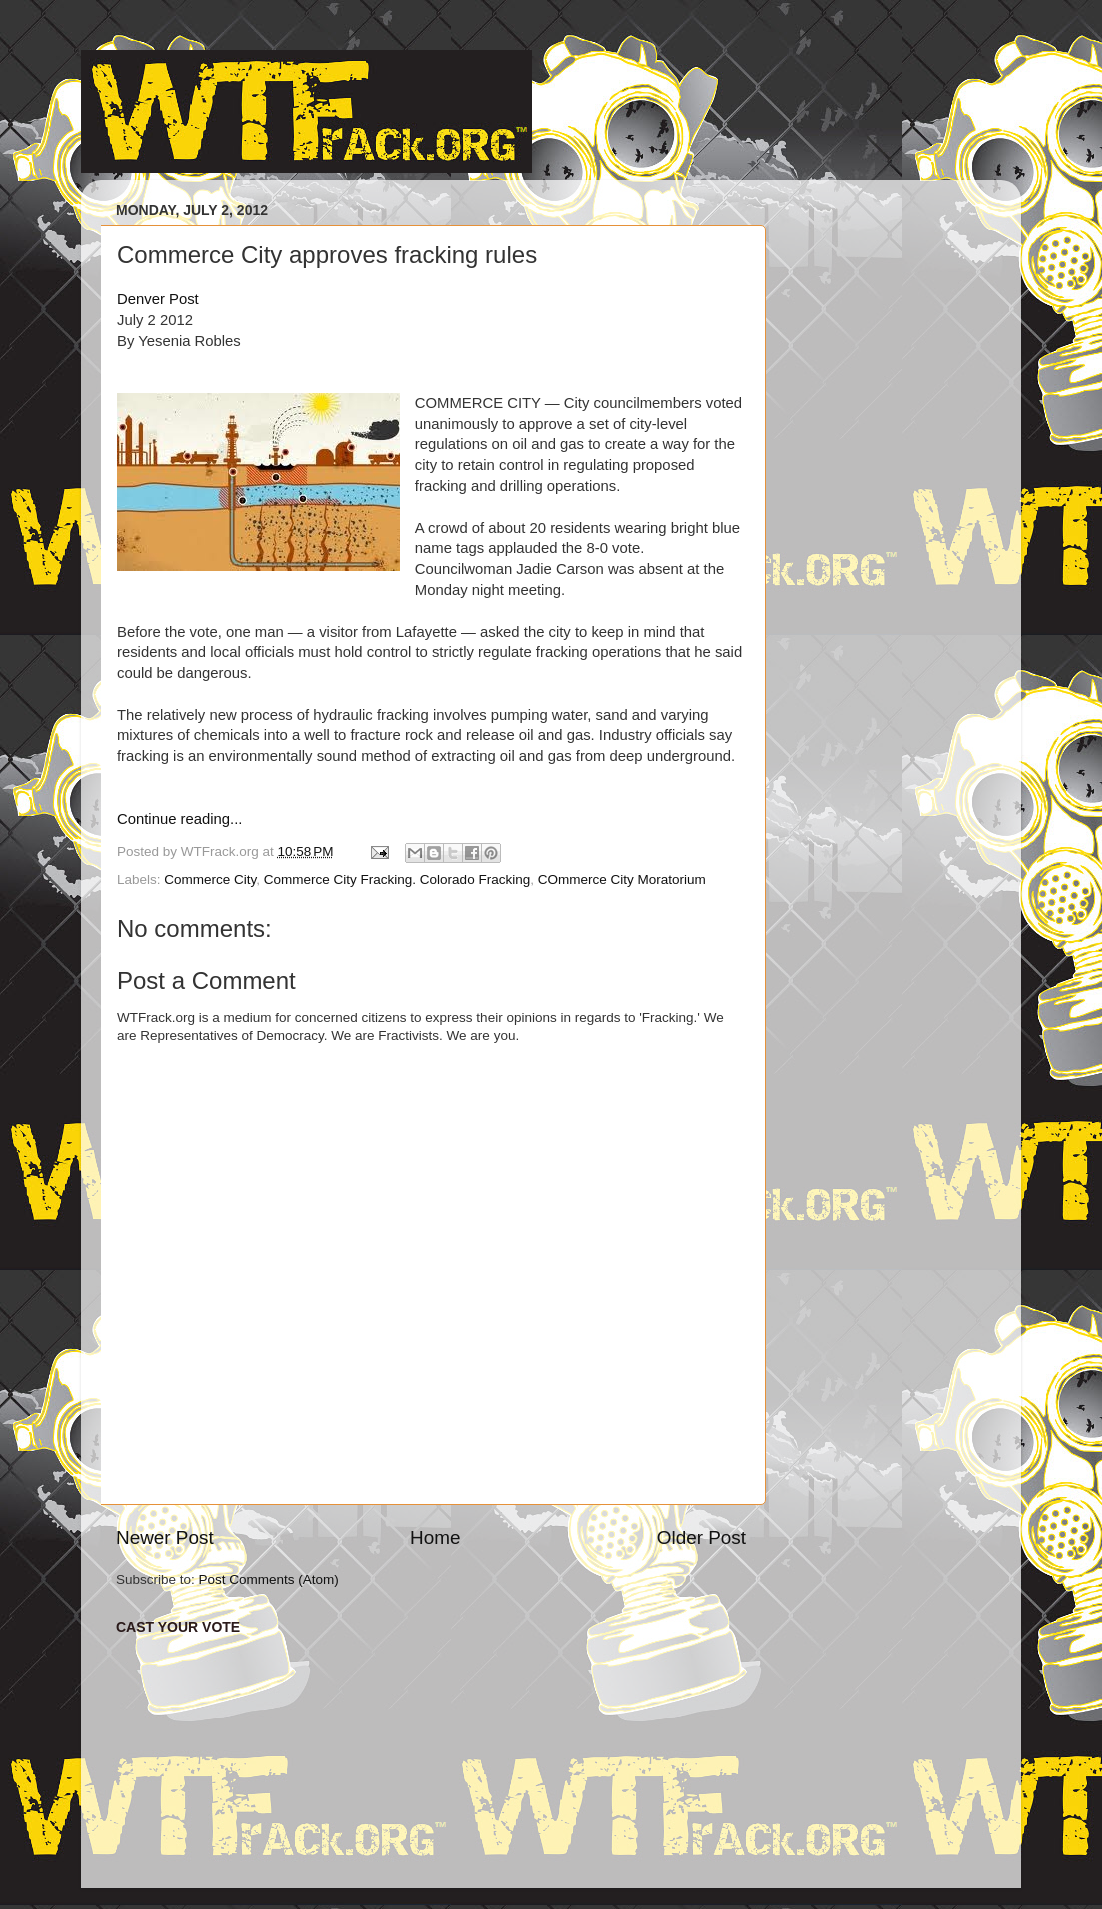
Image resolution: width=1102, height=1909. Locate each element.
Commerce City (210, 879)
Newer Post (165, 1537)
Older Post (701, 1537)
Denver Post (158, 299)
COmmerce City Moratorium (622, 879)
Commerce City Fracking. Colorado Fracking (397, 879)
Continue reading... (179, 819)
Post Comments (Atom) (269, 1579)
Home (435, 1537)
